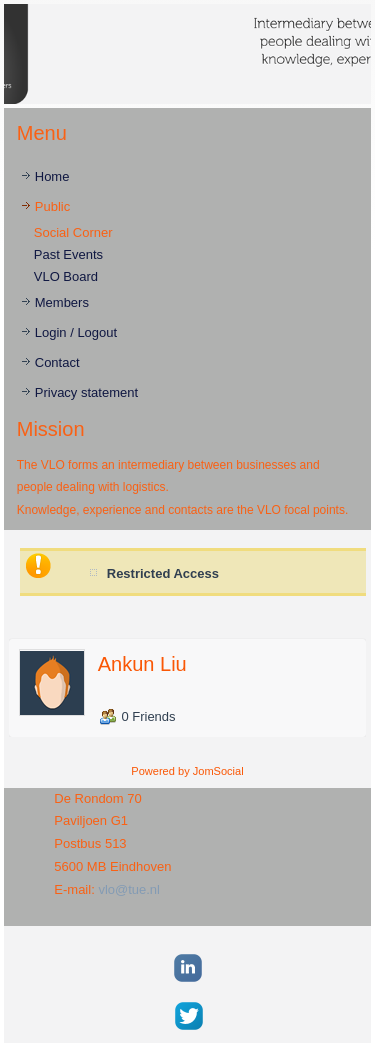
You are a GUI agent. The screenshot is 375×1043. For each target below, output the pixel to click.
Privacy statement (86, 392)
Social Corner (73, 232)
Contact (57, 362)
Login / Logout (76, 332)
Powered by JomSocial (187, 771)
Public (52, 206)
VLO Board (66, 276)
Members (62, 302)
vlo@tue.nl (129, 889)
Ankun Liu (142, 664)
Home (52, 176)
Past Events (68, 254)
